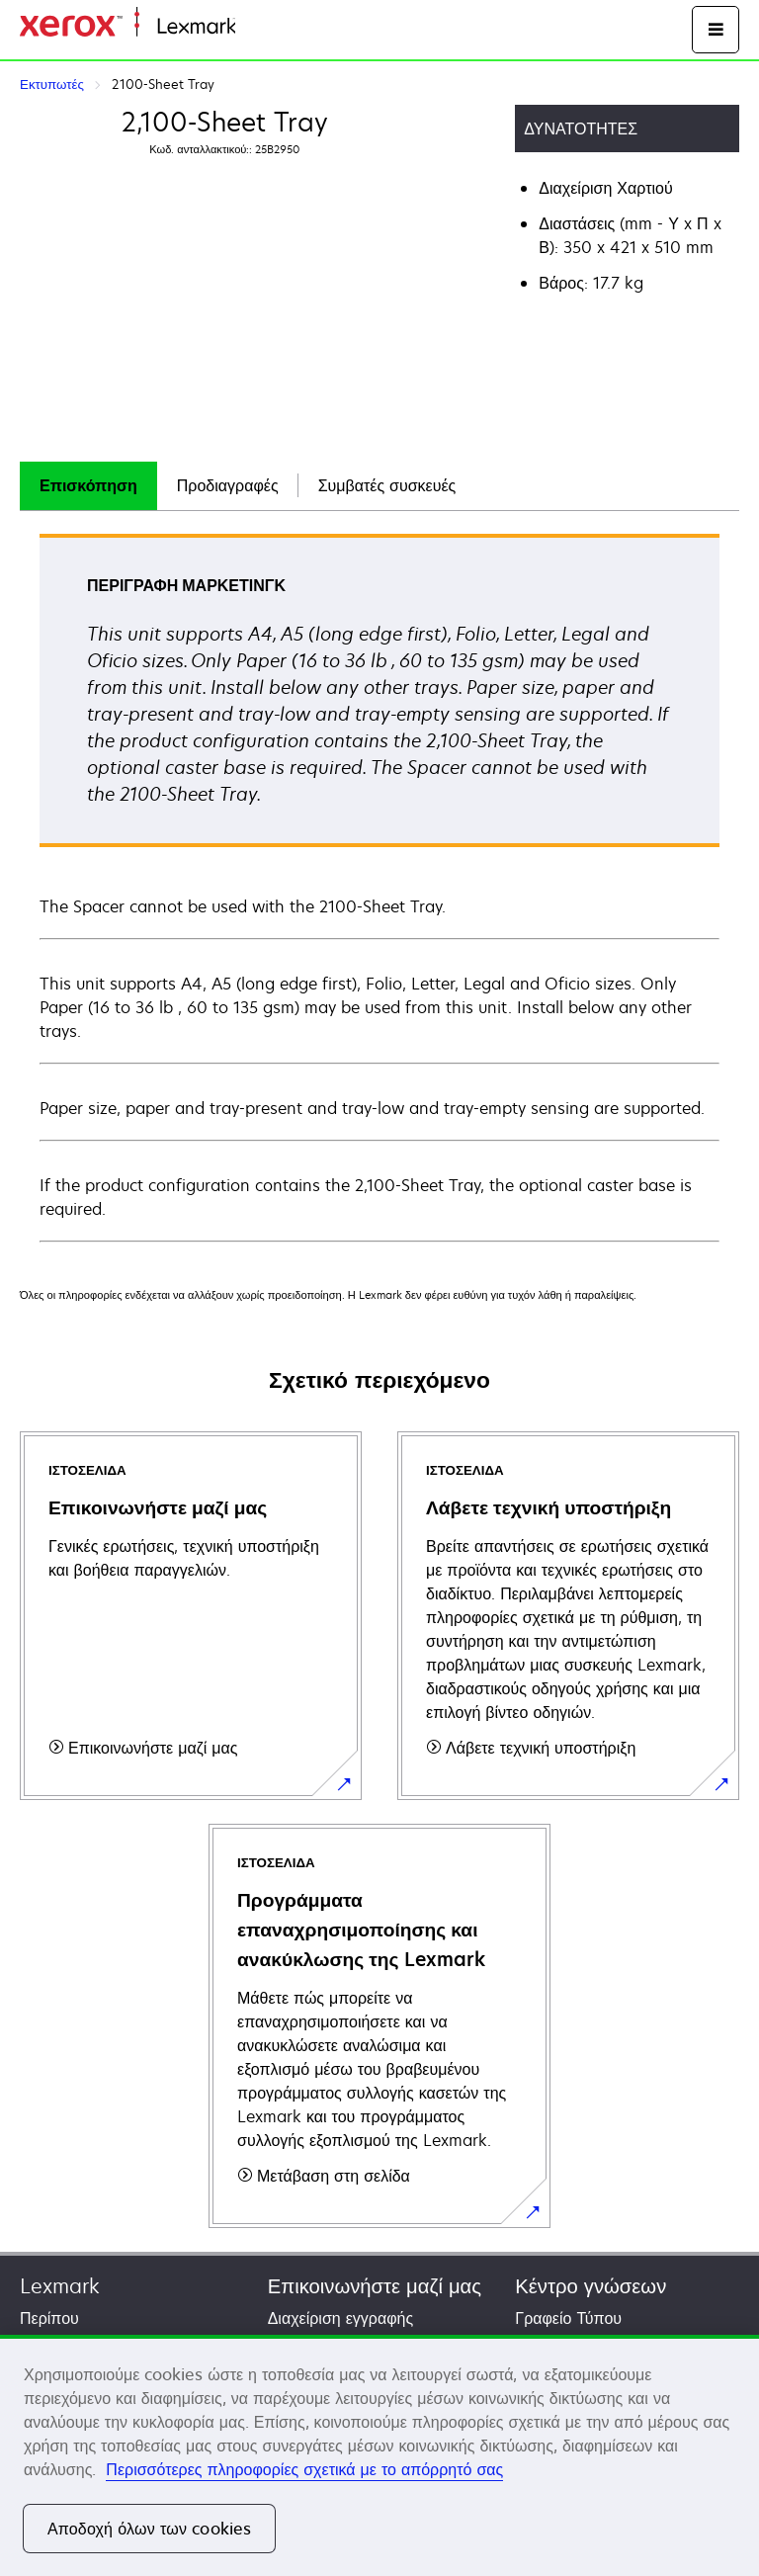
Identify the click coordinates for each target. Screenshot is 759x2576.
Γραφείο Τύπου (568, 2318)
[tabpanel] (379, 886)
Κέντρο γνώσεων (590, 2286)
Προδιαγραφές (228, 485)
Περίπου (49, 2318)
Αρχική (257, 27)
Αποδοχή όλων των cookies (149, 2528)
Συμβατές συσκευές (387, 485)
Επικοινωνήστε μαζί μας (374, 2286)
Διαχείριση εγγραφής (340, 2318)
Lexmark (60, 2286)
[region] (379, 2455)
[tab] (88, 486)
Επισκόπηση (88, 485)
